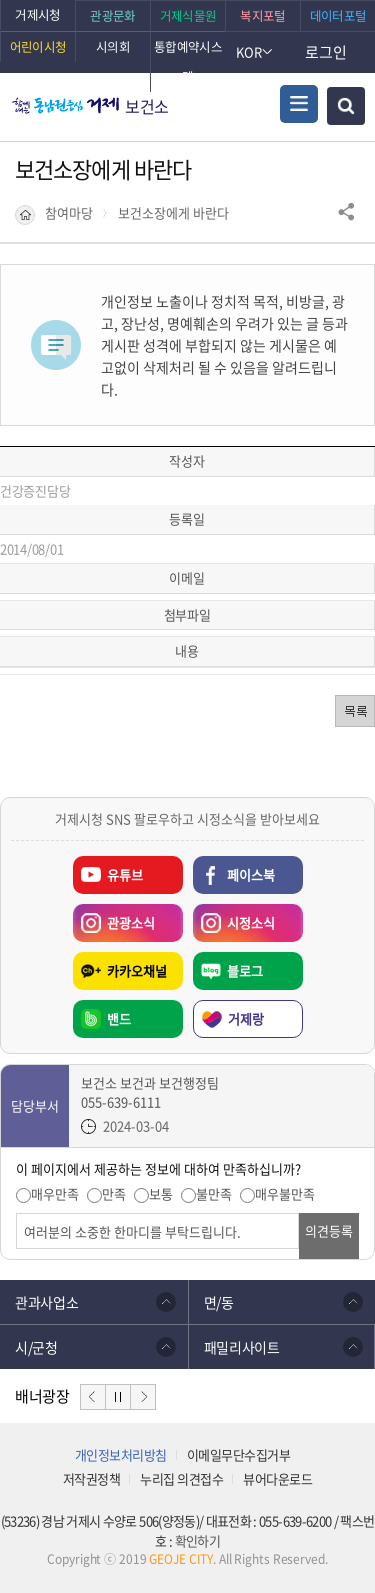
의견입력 (16, 1213)
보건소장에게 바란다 (173, 213)
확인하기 (197, 1540)
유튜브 (125, 874)
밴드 (119, 1018)
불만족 (214, 1194)
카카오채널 (137, 970)
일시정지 (118, 1397)
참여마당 (69, 213)
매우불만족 (285, 1194)
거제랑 (246, 1018)
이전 (93, 1397)
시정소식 (234, 918)
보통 (161, 1194)
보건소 (147, 106)
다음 (143, 1397)
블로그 (245, 970)
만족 (114, 1194)
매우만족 (55, 1194)
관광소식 (114, 918)
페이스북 (251, 874)
